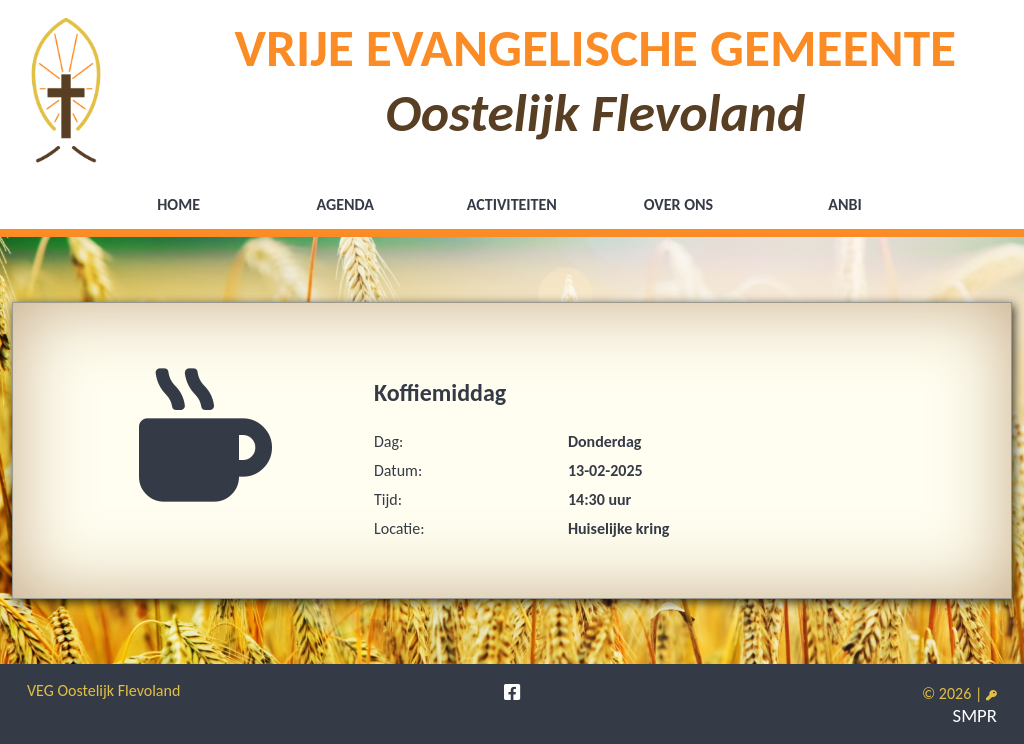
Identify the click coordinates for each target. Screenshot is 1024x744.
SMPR (975, 715)
